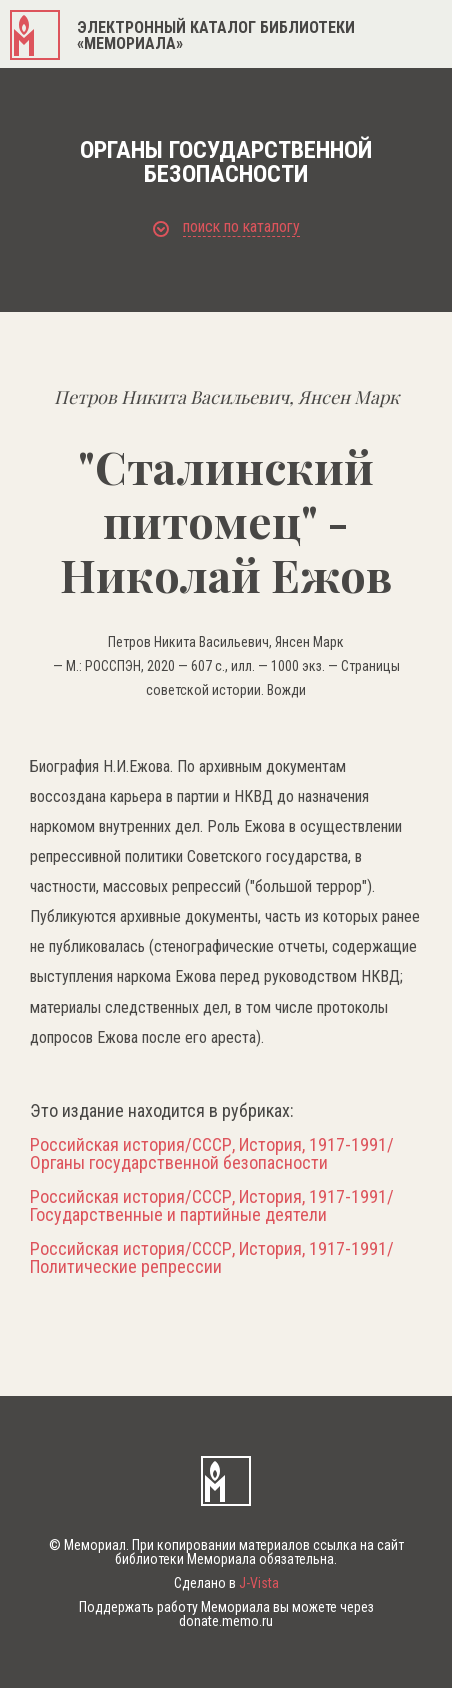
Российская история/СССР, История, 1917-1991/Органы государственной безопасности (212, 1154)
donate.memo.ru (226, 1621)
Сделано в (226, 1583)
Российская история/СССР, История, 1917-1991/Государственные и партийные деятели (212, 1206)
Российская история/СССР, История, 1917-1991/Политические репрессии (212, 1258)
